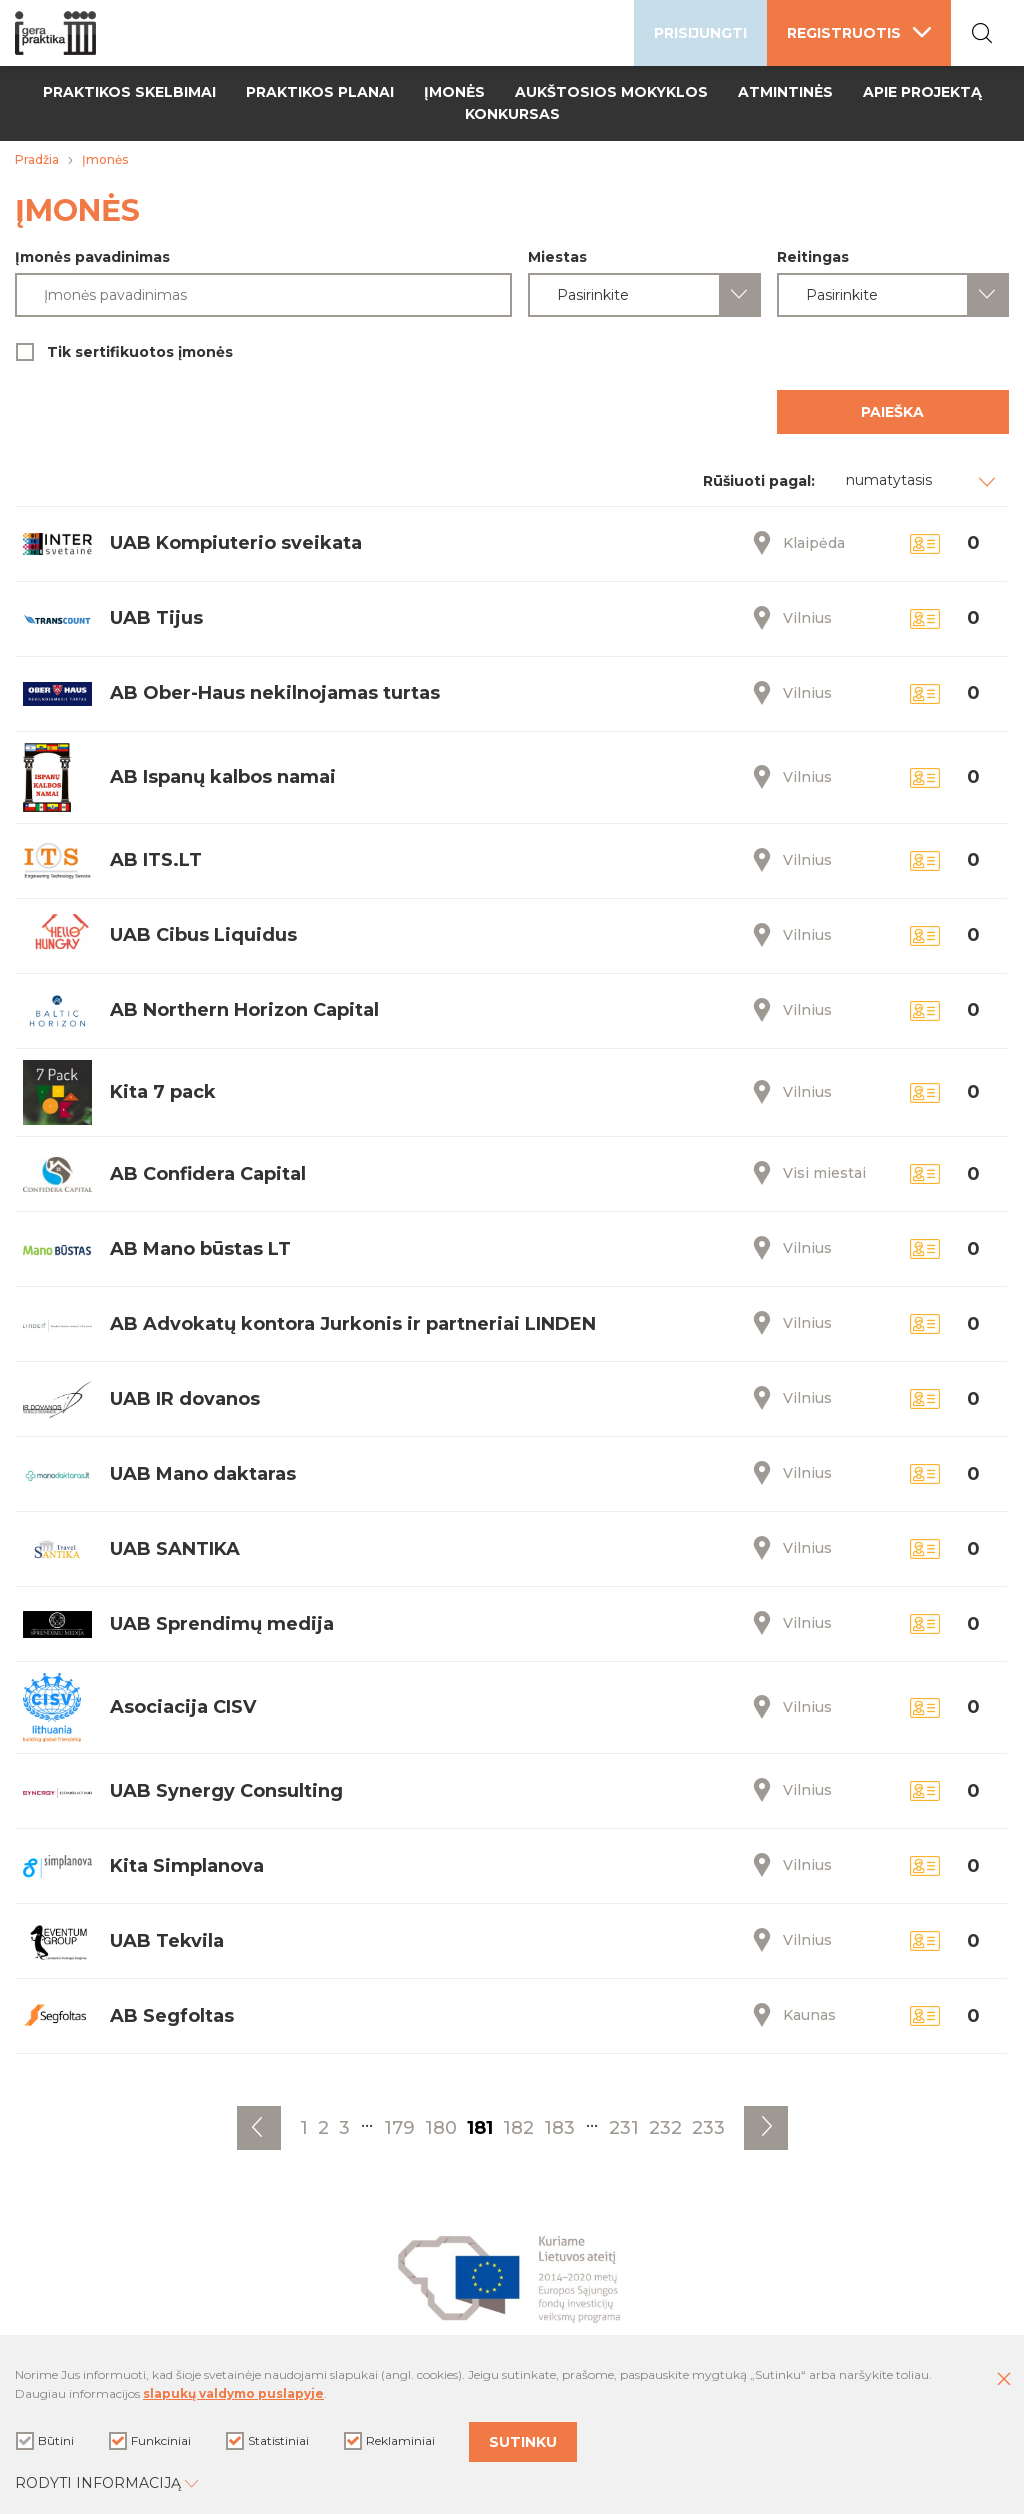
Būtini (45, 2441)
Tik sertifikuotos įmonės (512, 352)
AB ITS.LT (156, 860)
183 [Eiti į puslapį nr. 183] (559, 2128)
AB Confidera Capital (208, 1174)
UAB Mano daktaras (203, 1474)
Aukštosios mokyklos (611, 92)
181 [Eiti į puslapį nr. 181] (480, 2128)
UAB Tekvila (167, 1941)
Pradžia (37, 159)
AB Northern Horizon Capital (244, 1010)
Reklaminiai (389, 2441)
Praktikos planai (320, 92)
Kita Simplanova (187, 1866)
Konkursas (512, 114)
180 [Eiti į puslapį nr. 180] (441, 2128)
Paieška (892, 412)
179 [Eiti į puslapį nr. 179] (399, 2128)
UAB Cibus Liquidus (203, 935)
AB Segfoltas (172, 2016)
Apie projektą (922, 92)
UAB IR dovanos (185, 1399)
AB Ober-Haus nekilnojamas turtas (275, 693)
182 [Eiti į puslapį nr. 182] (518, 2128)
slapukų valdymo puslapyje (233, 2393)
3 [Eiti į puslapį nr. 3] (344, 2128)
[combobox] (644, 295)
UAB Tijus (156, 618)
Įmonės (454, 92)
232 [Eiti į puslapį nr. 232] (665, 2128)
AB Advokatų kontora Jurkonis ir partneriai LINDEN (353, 1324)
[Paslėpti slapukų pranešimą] (1004, 2380)
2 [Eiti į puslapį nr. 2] (323, 2128)
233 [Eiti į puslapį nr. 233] (708, 2128)
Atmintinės (785, 92)
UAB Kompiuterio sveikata (236, 543)
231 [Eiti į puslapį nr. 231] (624, 2128)
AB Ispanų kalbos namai (223, 777)
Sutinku (523, 2442)
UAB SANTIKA (175, 1549)
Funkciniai (150, 2441)
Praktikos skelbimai (129, 92)
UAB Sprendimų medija (222, 1624)
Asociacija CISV (183, 1707)
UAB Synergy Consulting (226, 1791)
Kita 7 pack (163, 1092)
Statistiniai (267, 2441)
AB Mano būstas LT (200, 1249)
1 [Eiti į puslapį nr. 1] (304, 2128)
